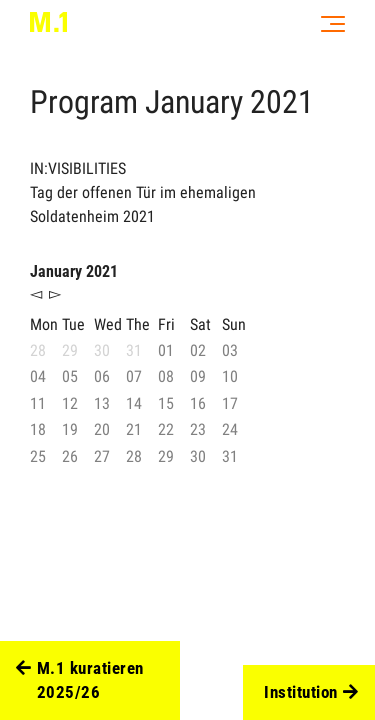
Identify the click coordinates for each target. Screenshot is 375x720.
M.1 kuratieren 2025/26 (80, 681)
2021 (282, 102)
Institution (311, 693)
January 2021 (74, 271)
